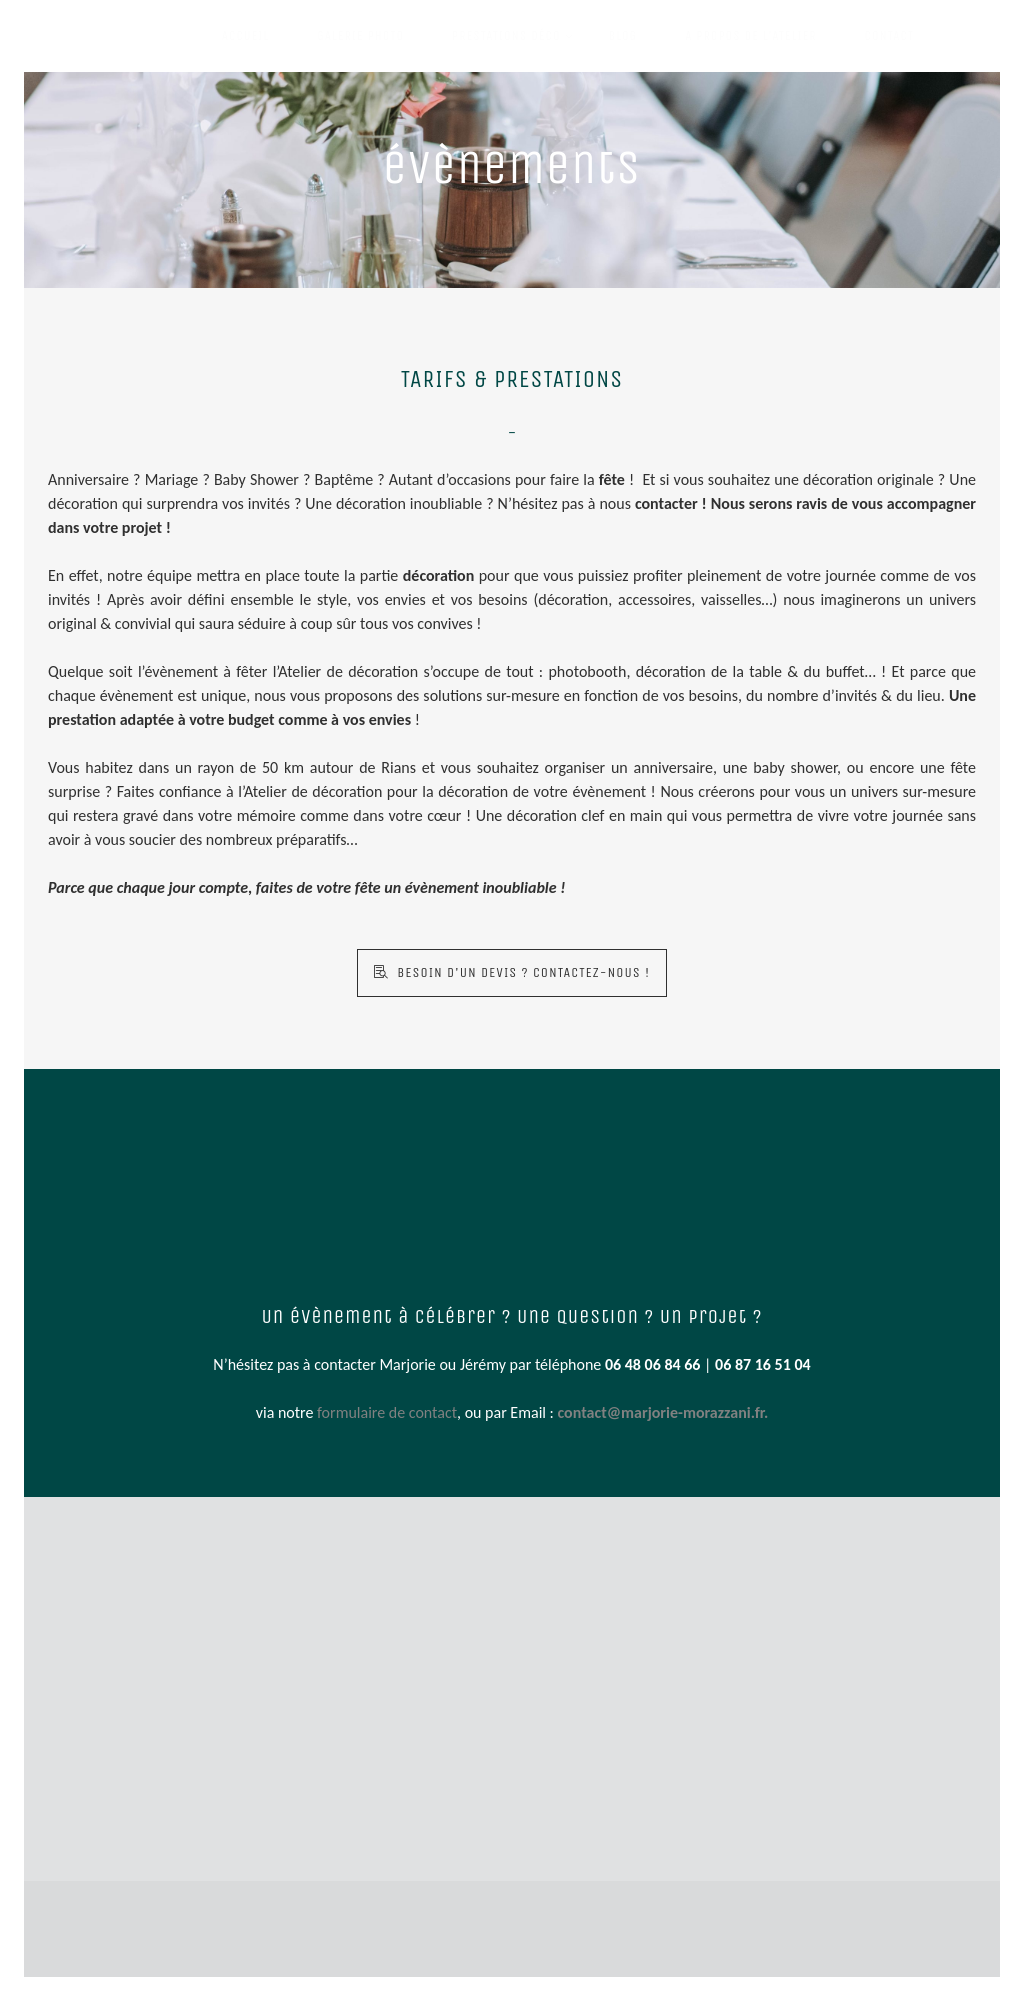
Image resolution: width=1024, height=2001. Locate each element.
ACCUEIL (245, 35)
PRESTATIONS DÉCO (514, 24)
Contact (889, 35)
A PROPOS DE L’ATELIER (750, 35)
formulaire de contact (387, 1412)
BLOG (623, 35)
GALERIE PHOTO (360, 35)
